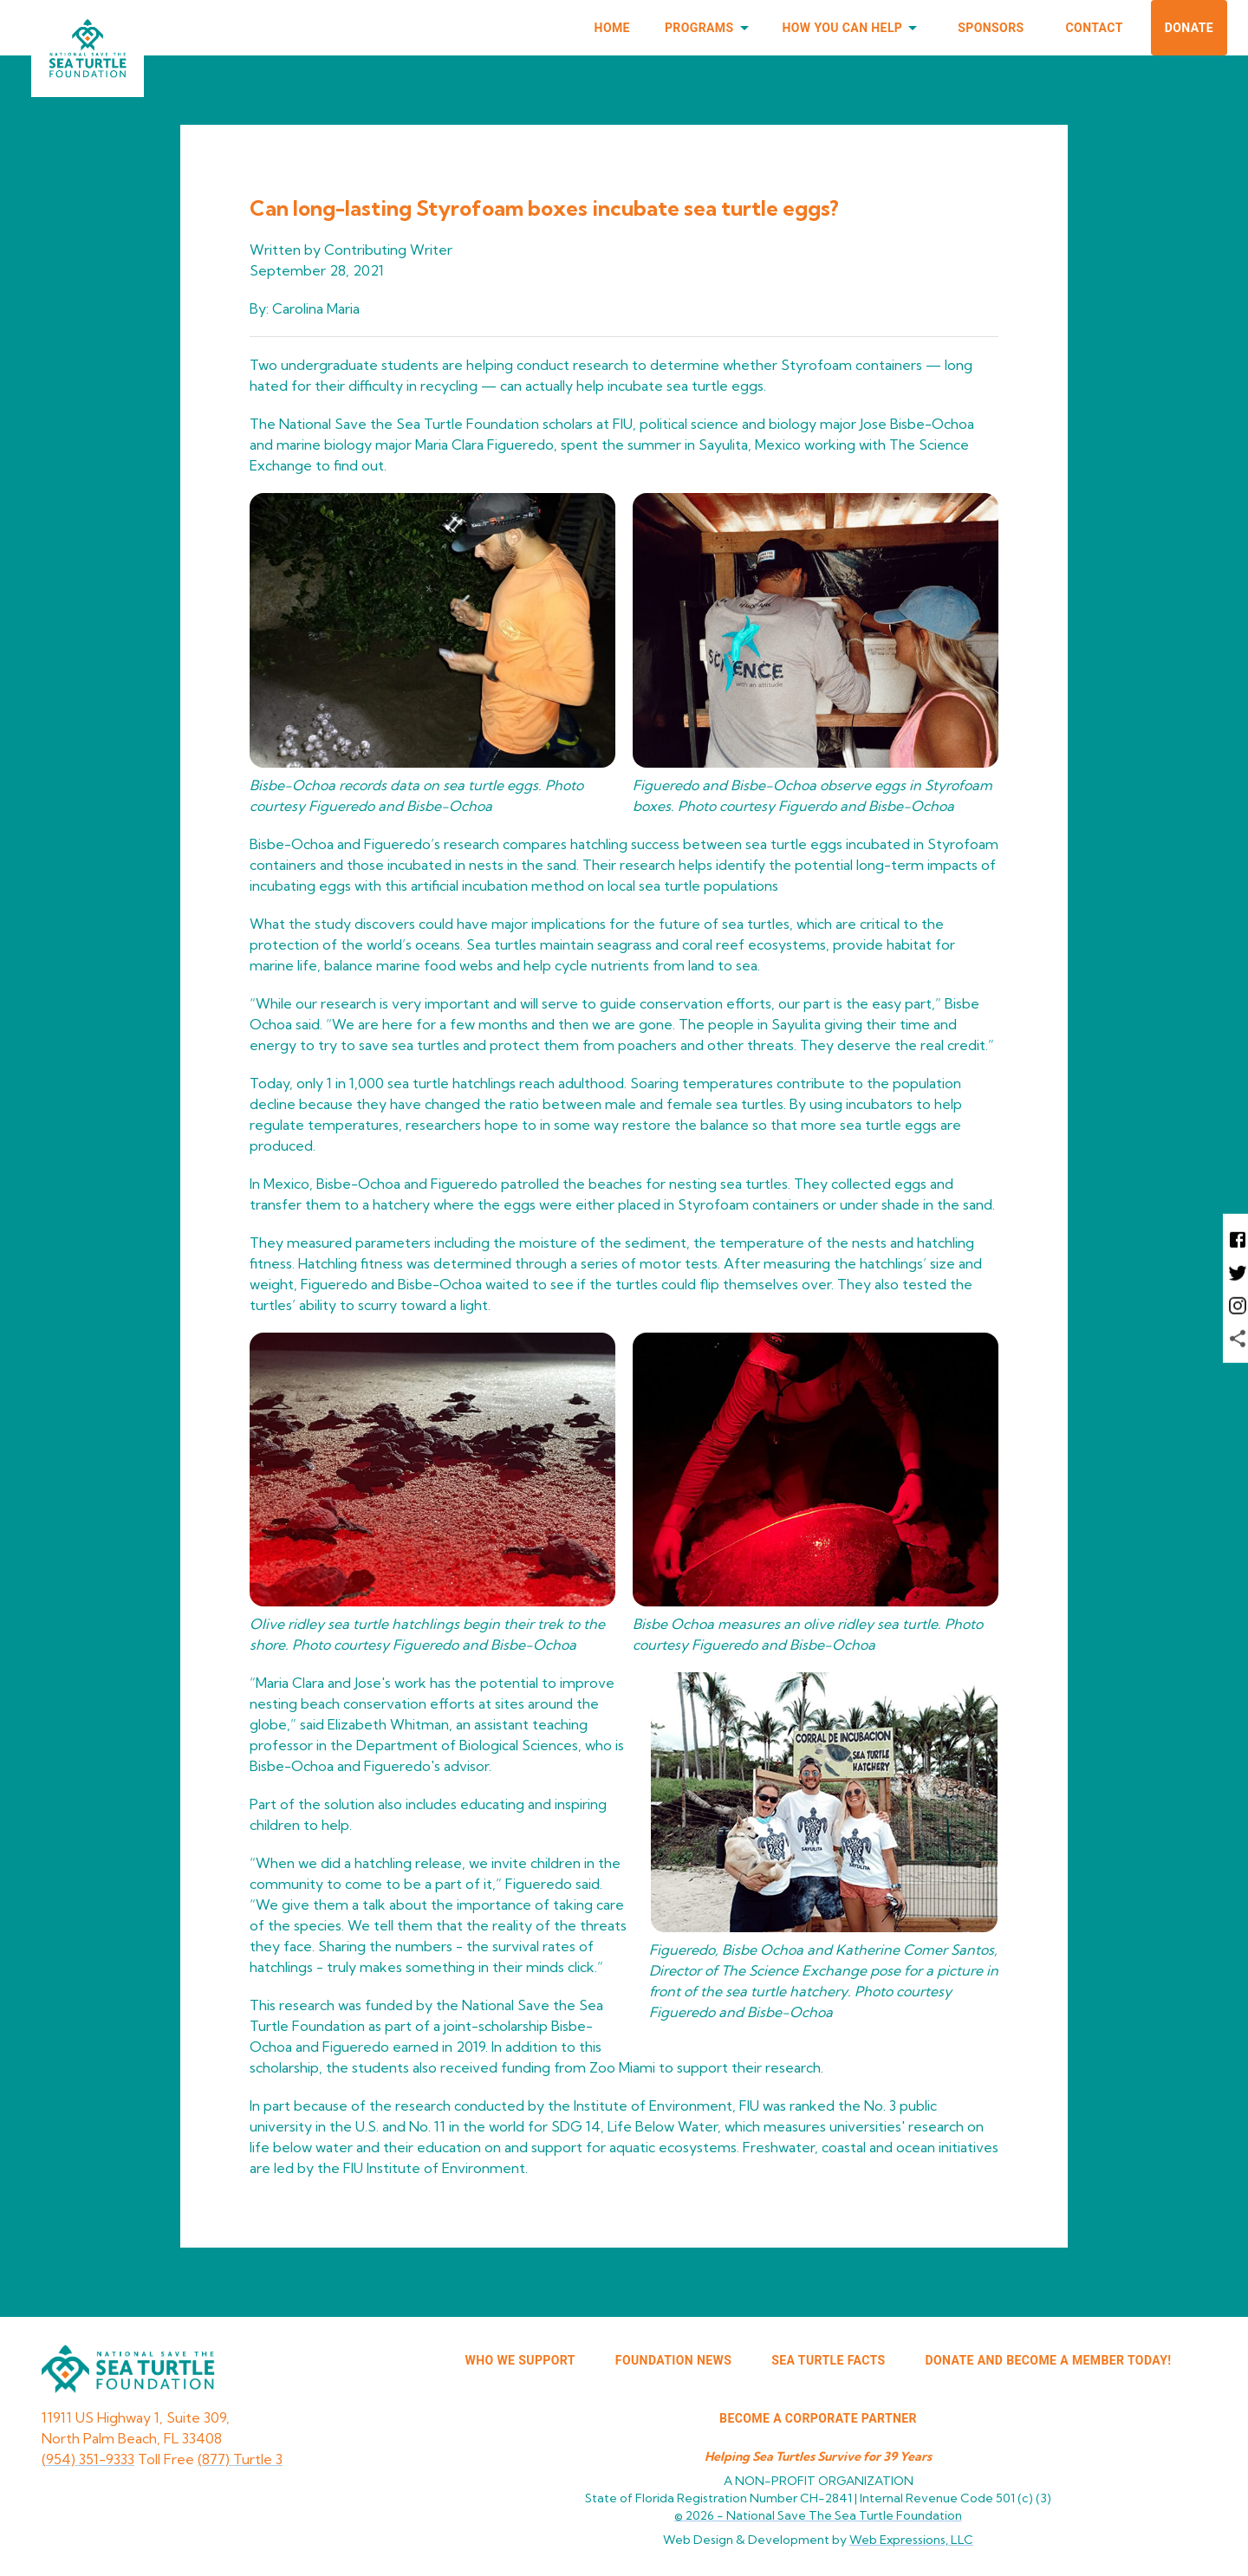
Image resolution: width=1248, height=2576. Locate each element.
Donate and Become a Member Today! (1049, 2360)
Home (612, 28)
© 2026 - (818, 2515)
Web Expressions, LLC (911, 2539)
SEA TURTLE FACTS (828, 2360)
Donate (1189, 28)
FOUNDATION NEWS (673, 2360)
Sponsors (991, 28)
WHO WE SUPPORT (520, 2360)
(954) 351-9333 (88, 2459)
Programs (710, 28)
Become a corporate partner (818, 2418)
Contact (1094, 28)
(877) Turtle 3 (240, 2459)
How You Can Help (853, 28)
